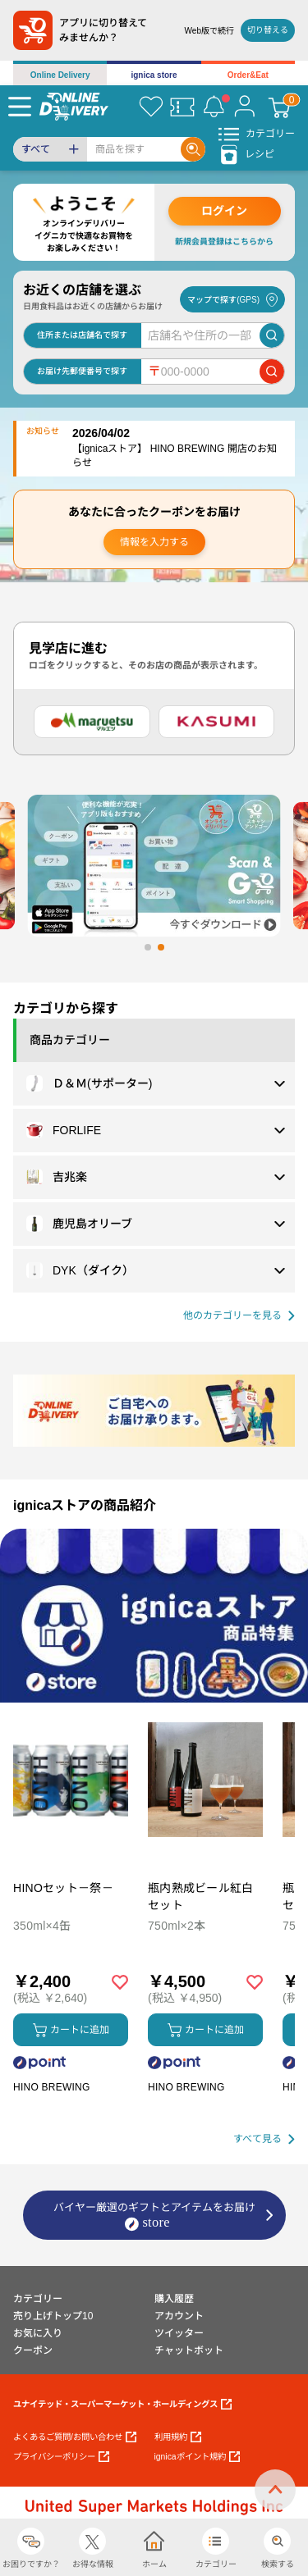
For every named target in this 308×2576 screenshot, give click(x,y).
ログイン (224, 210)
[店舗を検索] (272, 335)
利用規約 (177, 2437)
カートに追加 (71, 2030)
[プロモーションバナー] (154, 1616)
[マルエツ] (92, 721)
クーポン (33, 2350)
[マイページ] (244, 106)
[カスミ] (217, 721)
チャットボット (188, 2350)
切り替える (267, 29)
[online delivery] (73, 106)
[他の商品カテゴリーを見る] (239, 1316)
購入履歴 (174, 2299)
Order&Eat (248, 75)
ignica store (154, 75)
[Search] (134, 149)
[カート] (279, 106)
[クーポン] (182, 106)
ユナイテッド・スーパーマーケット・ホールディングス (122, 2404)
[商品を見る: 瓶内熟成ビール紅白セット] (205, 1864)
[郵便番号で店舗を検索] (272, 371)
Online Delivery (60, 75)
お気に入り (37, 2333)
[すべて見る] (264, 2139)
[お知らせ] (213, 106)
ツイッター (179, 2333)
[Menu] (19, 106)
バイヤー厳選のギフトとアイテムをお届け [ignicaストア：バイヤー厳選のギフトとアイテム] (154, 2216)
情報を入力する (154, 542)
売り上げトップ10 (53, 2316)
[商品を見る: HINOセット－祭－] (70, 1864)
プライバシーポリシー (61, 2456)
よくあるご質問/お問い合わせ (74, 2437)
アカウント (179, 2316)
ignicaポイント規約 (197, 2456)
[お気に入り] (151, 106)
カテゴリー (37, 2299)
